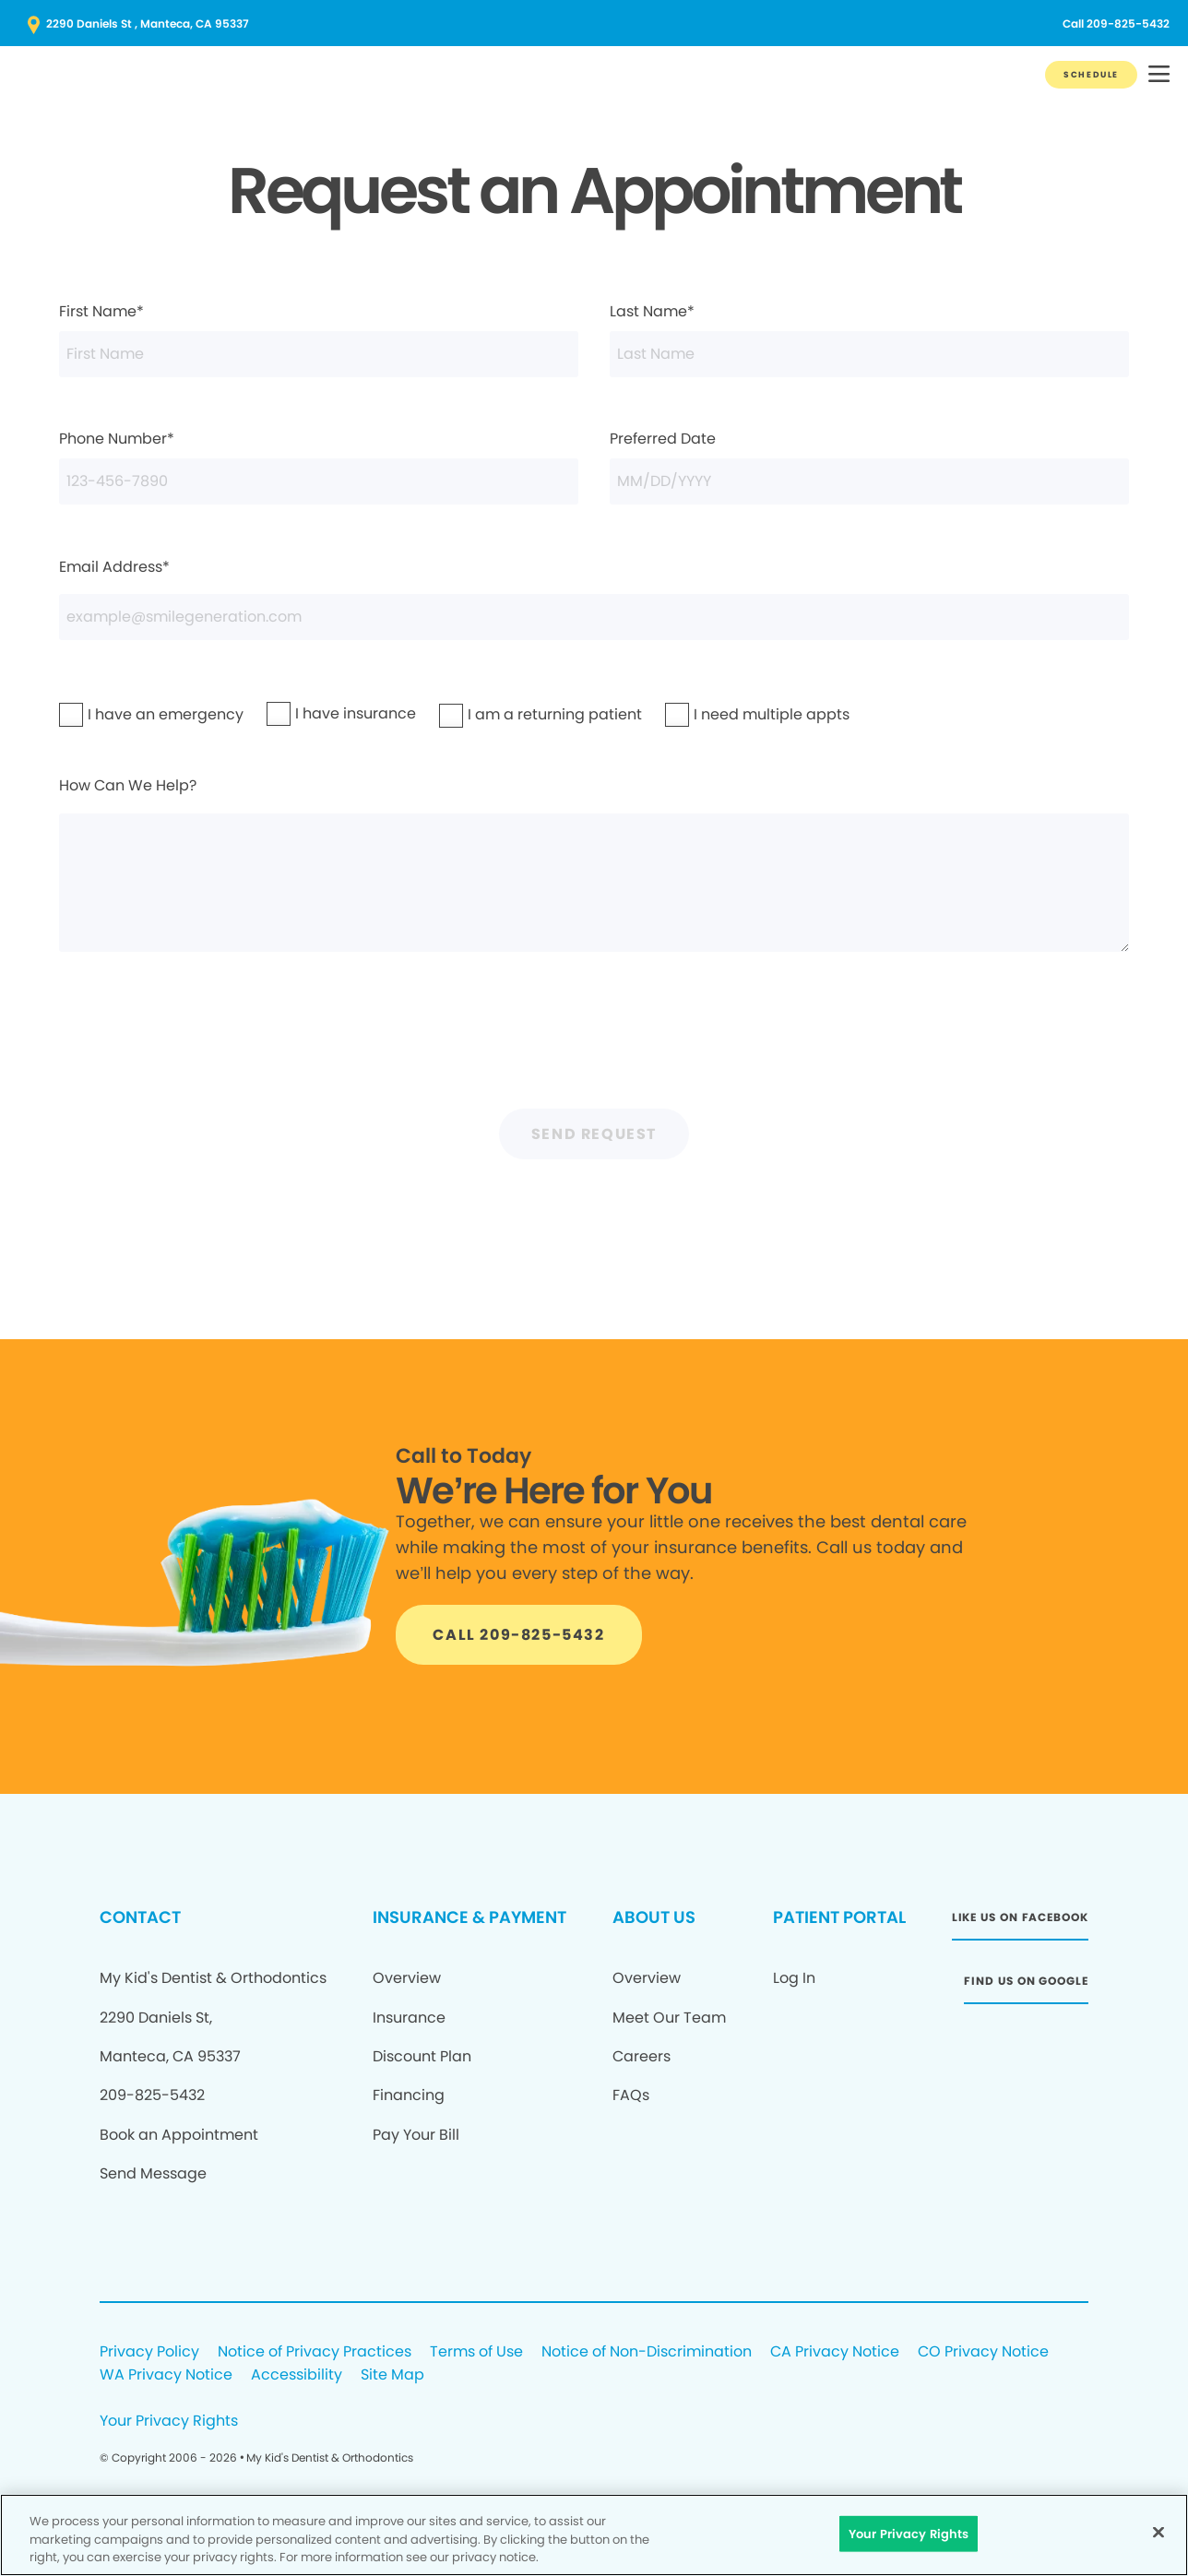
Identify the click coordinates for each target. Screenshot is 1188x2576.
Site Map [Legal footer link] (392, 2375)
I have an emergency (118, 714)
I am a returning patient (503, 714)
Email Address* (593, 598)
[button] (1159, 75)
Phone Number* (318, 466)
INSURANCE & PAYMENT (469, 1917)
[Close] (1158, 2531)
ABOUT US (653, 1917)
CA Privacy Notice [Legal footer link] (834, 2352)
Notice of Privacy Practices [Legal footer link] (314, 2352)
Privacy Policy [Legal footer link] (149, 2352)
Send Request (594, 1134)
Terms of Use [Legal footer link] (476, 2352)
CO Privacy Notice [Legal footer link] (983, 2352)
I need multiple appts (724, 714)
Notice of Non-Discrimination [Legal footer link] (646, 2352)
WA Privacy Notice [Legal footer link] (166, 2375)
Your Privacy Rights (169, 2421)
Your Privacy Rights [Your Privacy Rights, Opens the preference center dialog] (908, 2533)
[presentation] (594, 1041)
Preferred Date (869, 466)
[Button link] (1091, 75)
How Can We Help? (593, 863)
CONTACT (140, 1917)
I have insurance (317, 713)
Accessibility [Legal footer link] (296, 2375)
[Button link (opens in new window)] (594, 24)
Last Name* (869, 338)
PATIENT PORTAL (839, 1917)
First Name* (318, 338)
